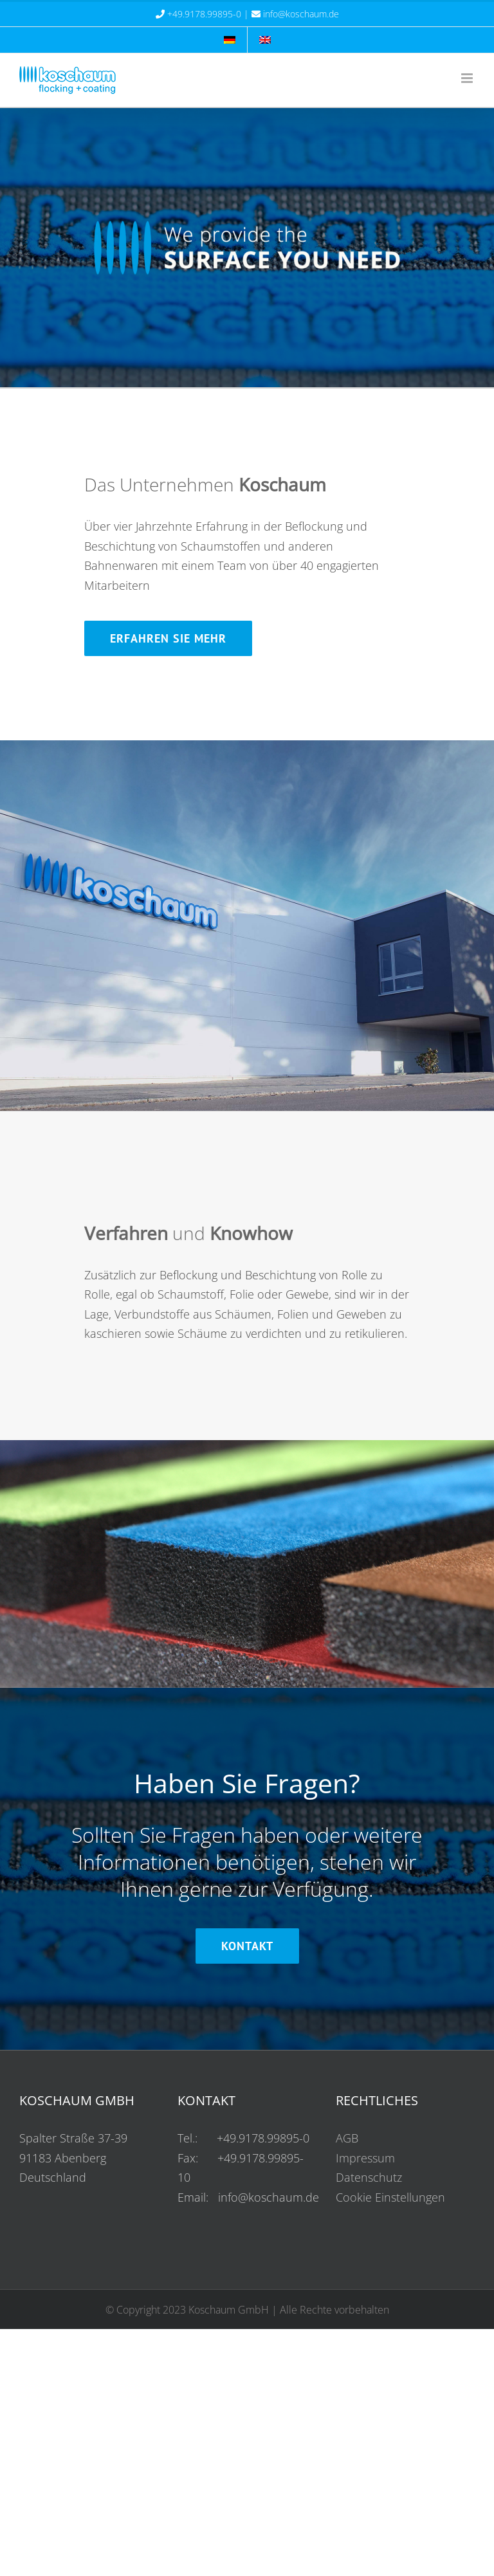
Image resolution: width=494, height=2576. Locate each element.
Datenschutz (369, 2177)
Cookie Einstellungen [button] (390, 2197)
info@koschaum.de (301, 14)
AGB (347, 2138)
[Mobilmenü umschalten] (468, 78)
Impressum (365, 2158)
